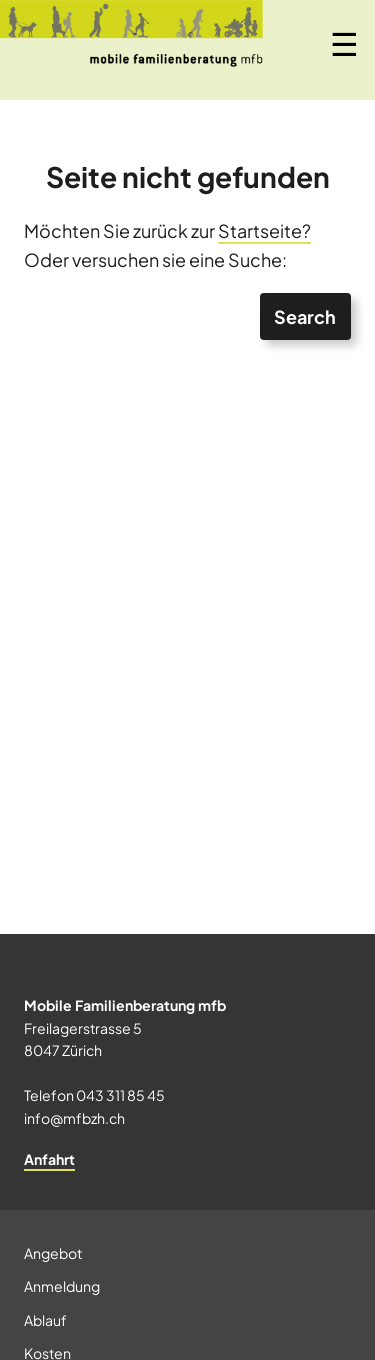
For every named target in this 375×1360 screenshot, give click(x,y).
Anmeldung (62, 1286)
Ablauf (45, 1320)
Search (305, 316)
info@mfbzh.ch (74, 1118)
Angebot (53, 1253)
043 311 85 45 (120, 1095)
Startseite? (264, 230)
